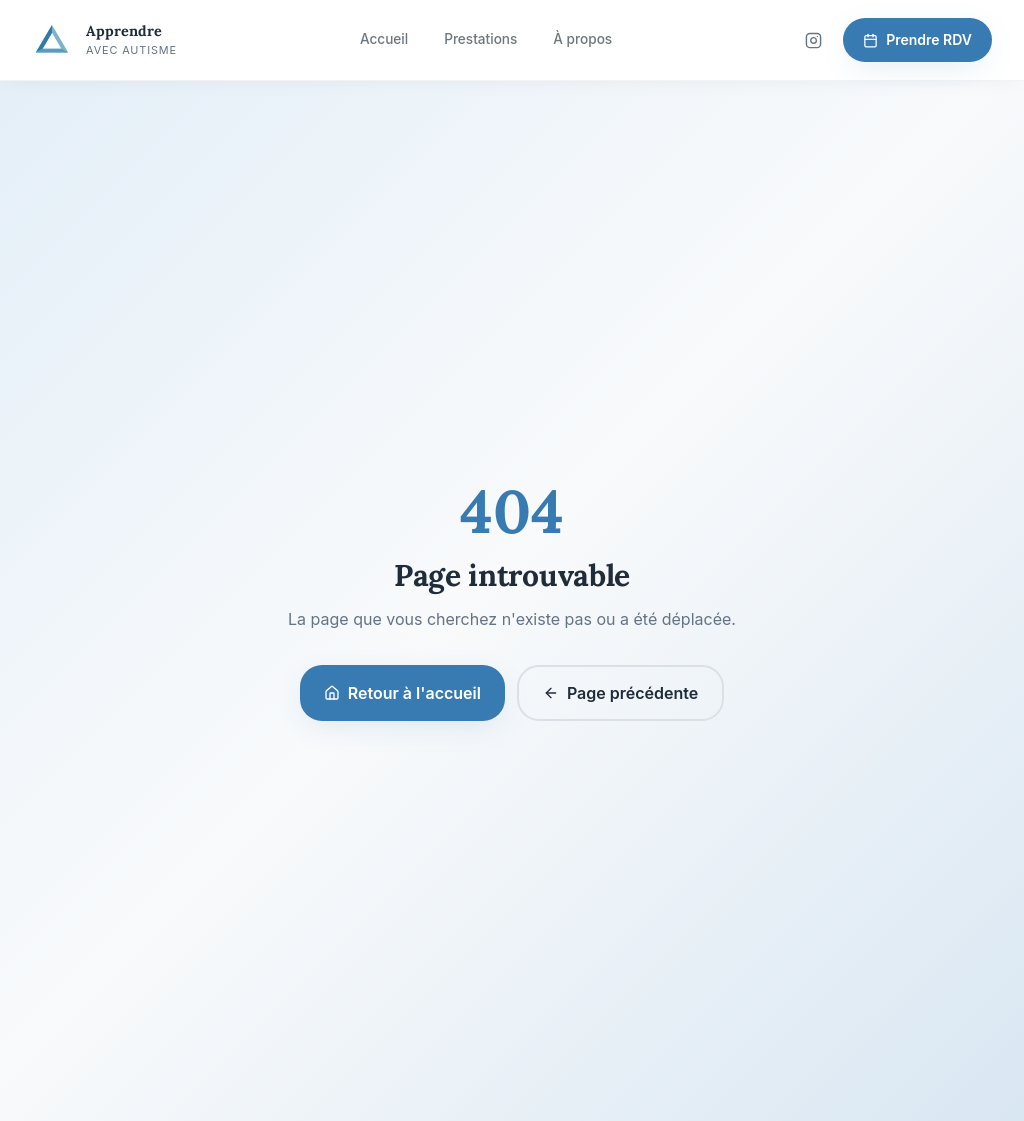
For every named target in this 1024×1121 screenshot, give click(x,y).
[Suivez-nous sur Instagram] (813, 40)
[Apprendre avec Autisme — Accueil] (104, 40)
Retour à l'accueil (402, 693)
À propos (582, 39)
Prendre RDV (917, 39)
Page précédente (620, 693)
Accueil (384, 39)
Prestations (480, 39)
